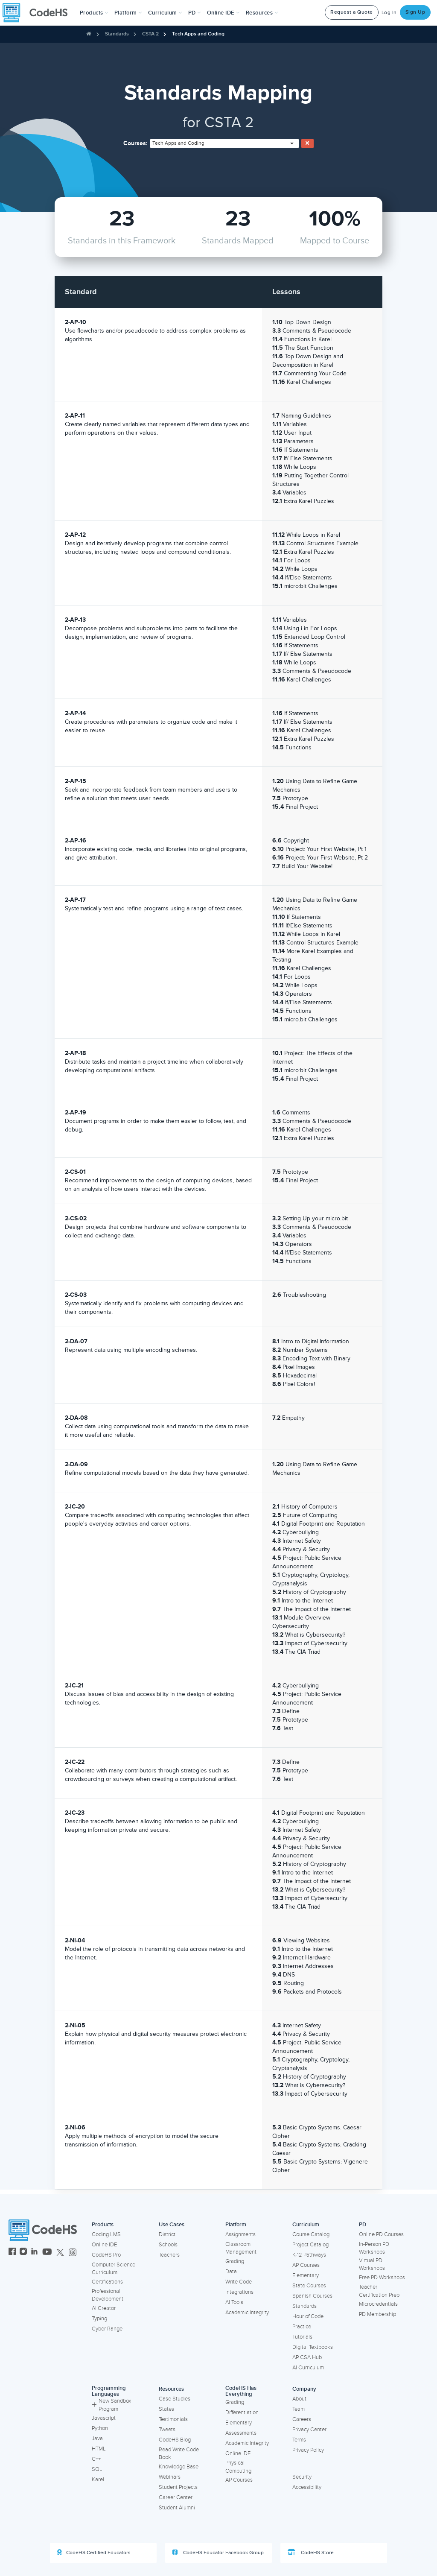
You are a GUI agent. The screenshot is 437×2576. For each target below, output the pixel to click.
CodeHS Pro (106, 2254)
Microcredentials (378, 2304)
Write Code (238, 2281)
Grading (234, 2261)
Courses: (135, 143)
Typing (99, 2318)
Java (97, 2438)
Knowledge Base (178, 2466)
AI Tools (234, 2302)
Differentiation (242, 2412)
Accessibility (306, 2487)
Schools (168, 2244)
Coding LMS (106, 2234)
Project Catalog (310, 2244)
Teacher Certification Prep (379, 2291)
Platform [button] (128, 12)
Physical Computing (238, 2466)
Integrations (239, 2292)
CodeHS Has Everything (240, 2391)
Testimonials (173, 2419)
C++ (96, 2459)
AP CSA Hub (307, 2357)
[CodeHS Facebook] (12, 2252)
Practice (301, 2326)
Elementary (305, 2275)
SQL (97, 2469)
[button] (94, 13)
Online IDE (104, 2244)
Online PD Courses (381, 2234)
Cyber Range (107, 2328)
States (166, 2409)
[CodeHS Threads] (72, 2252)
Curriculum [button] (165, 12)
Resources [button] (262, 12)
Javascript (104, 2418)
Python (100, 2428)
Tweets (167, 2429)
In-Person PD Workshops (374, 2248)
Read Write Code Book (179, 2453)
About (299, 2398)
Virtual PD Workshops (372, 2264)
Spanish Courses (312, 2295)
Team (298, 2409)
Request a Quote (351, 12)
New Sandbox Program (111, 2405)
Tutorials (302, 2336)
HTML (99, 2448)
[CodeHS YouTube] (47, 2252)
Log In (389, 12)
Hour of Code (307, 2316)
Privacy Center (309, 2429)
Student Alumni (177, 2507)
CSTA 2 (150, 34)
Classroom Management (240, 2248)
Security (302, 2477)
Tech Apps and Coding (198, 34)
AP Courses (306, 2265)
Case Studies (174, 2398)
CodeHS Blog (175, 2439)
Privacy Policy (308, 2450)
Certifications (107, 2281)
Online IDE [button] (223, 12)
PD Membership (377, 2314)
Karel (98, 2479)
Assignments (240, 2234)
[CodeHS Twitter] (60, 2252)
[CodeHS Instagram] (23, 2252)
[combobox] (224, 143)
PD (362, 2225)
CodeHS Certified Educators (94, 2552)
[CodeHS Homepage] (38, 13)
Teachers (169, 2254)
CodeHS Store (311, 2552)
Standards (117, 34)
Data (231, 2271)
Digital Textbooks (312, 2347)
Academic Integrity (247, 2312)
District (167, 2234)
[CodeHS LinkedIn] (34, 2252)
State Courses (309, 2285)
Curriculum (305, 2225)
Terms (299, 2439)
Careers (301, 2419)
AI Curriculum (308, 2367)
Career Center (175, 2497)
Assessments (240, 2433)
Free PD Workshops (382, 2277)
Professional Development (107, 2295)
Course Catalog (310, 2234)
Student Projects (178, 2487)
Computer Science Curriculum (113, 2268)
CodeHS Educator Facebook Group (218, 2552)
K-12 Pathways (309, 2254)
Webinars (170, 2477)
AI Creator (104, 2308)
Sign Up (415, 12)
